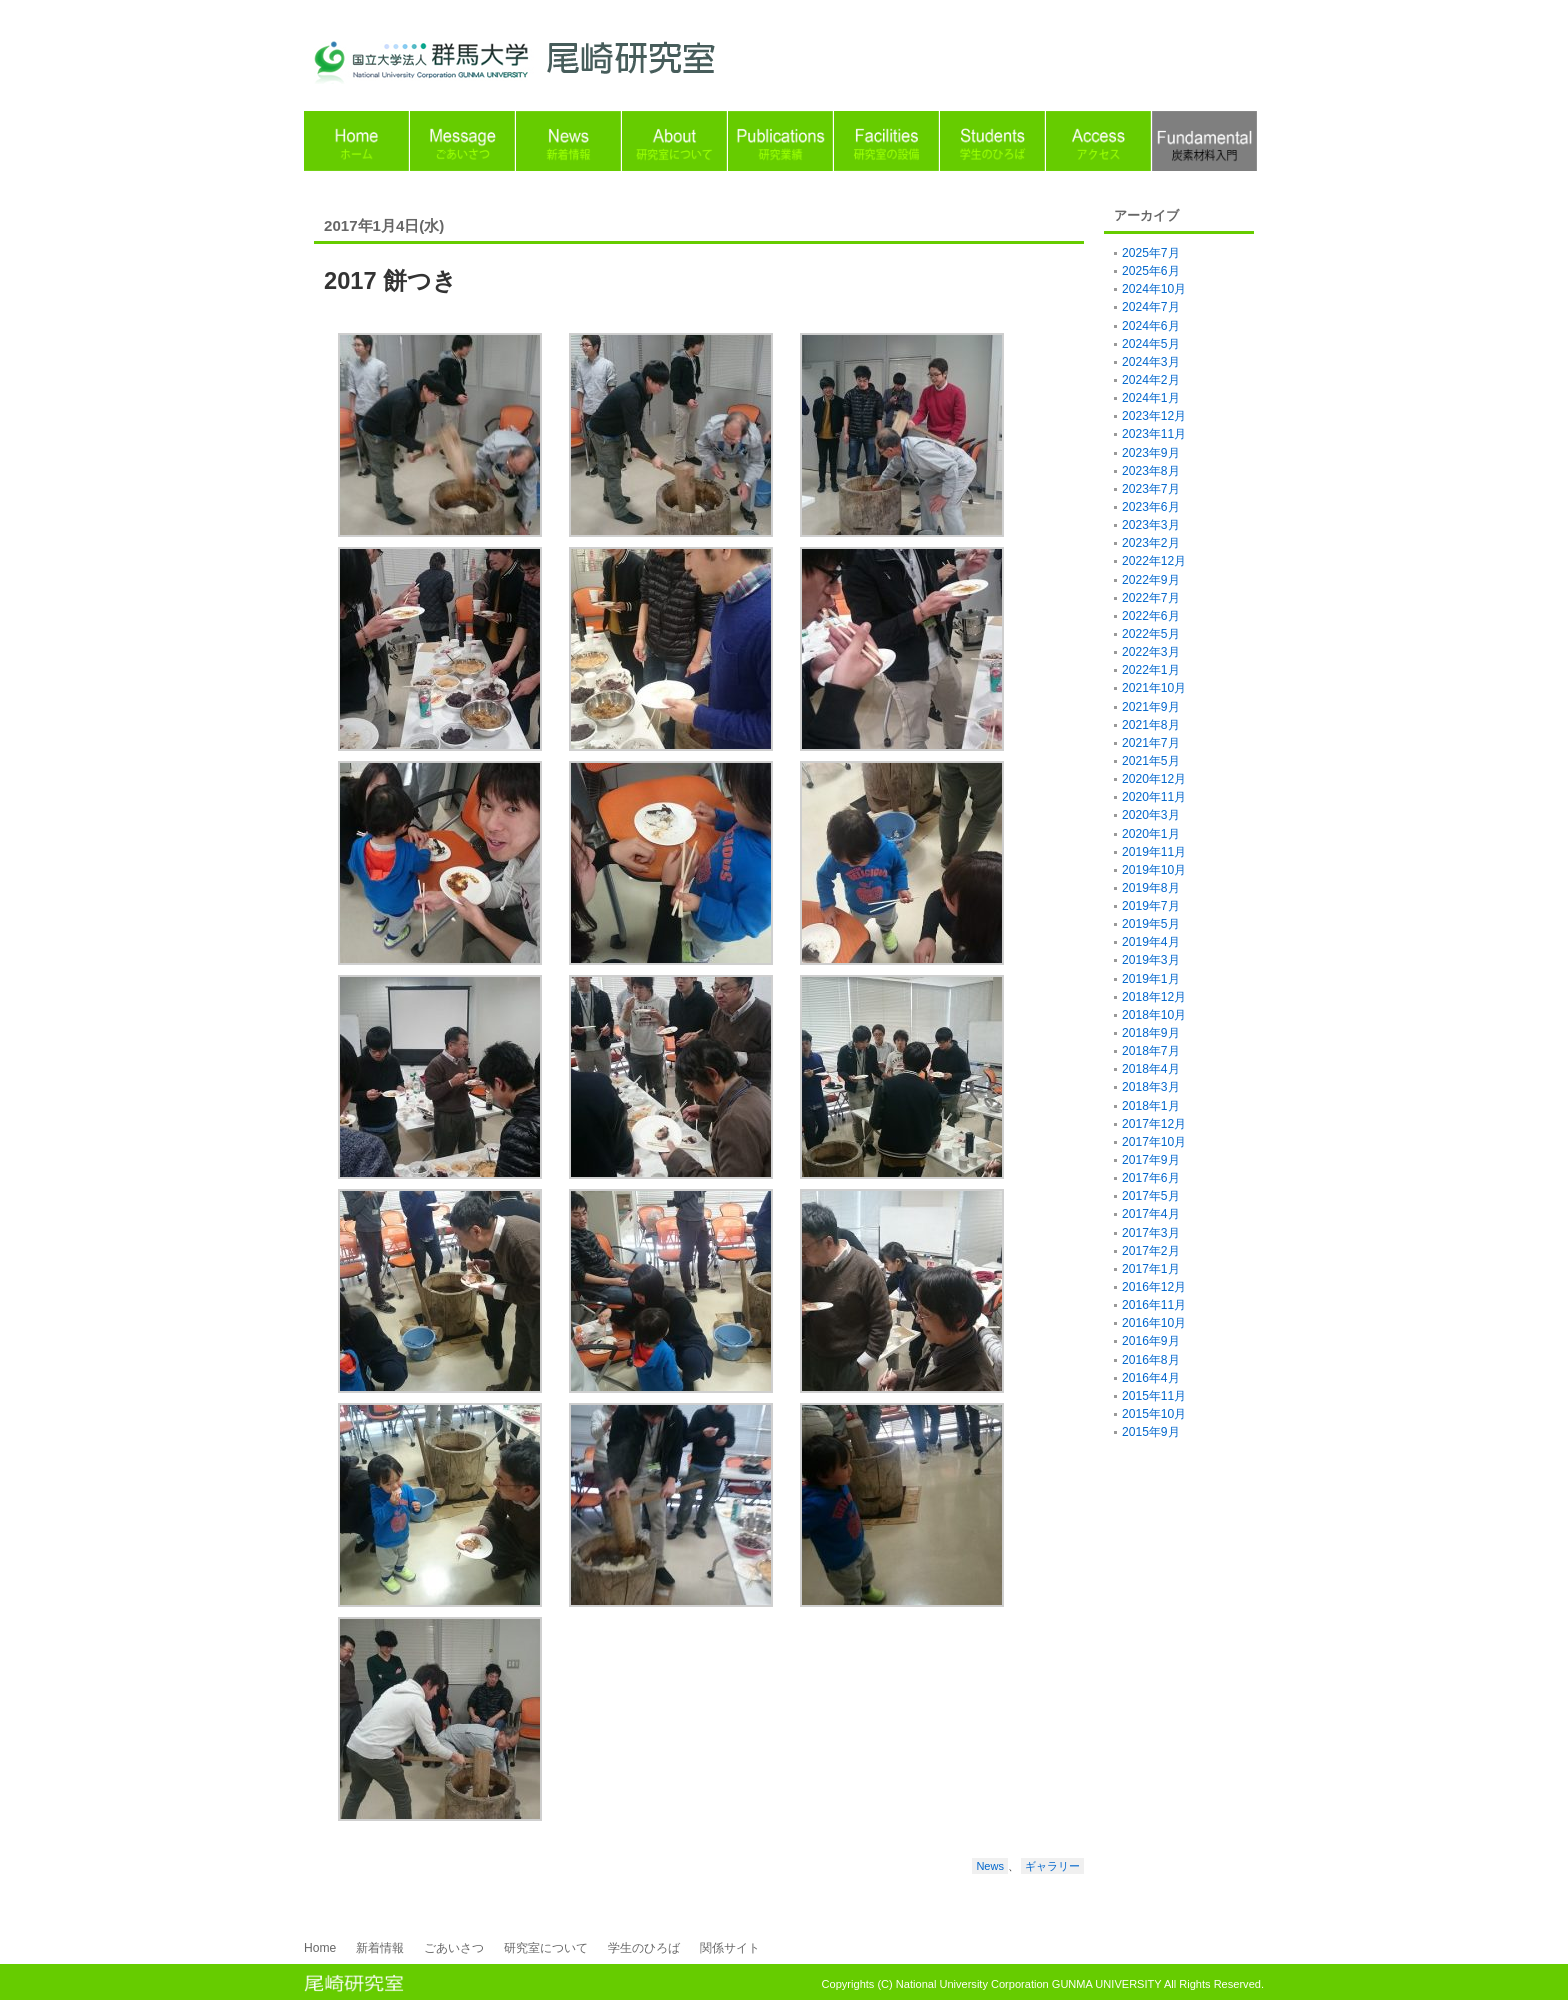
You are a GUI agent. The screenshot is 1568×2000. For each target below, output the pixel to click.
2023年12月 (1154, 416)
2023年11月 (1154, 434)
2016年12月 (1154, 1287)
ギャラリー (1052, 1866)
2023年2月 (1151, 543)
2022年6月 (1151, 616)
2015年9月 (1151, 1432)
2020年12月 (1154, 779)
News (990, 1866)
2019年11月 (1154, 852)
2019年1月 (1151, 979)
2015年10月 (1154, 1414)
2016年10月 (1154, 1323)
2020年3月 (1151, 815)
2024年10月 (1154, 289)
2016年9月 (1151, 1341)
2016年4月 (1151, 1378)
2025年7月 (1151, 253)
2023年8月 (1151, 471)
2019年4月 (1151, 942)
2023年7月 (1151, 489)
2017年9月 (1151, 1160)
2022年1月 (1151, 670)
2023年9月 (1151, 453)
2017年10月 (1154, 1142)
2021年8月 (1151, 725)
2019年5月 (1151, 924)
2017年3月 (1151, 1233)
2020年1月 (1151, 834)
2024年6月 (1151, 326)
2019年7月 (1151, 906)
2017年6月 (1151, 1178)
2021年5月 (1151, 761)
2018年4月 (1151, 1069)
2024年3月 (1151, 362)
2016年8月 (1151, 1360)
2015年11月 (1154, 1396)
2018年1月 (1151, 1106)
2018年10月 (1154, 1015)
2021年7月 (1151, 743)
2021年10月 (1154, 688)
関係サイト (730, 1948)
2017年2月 (1151, 1251)
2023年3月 (1151, 525)
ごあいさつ (454, 1948)
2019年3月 (1151, 960)
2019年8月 (1151, 888)
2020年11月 (1154, 797)
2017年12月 (1154, 1124)
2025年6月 (1151, 271)
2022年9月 (1151, 580)
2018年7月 (1151, 1051)
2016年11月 (1154, 1305)
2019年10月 (1154, 870)
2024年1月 (1151, 398)
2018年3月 (1151, 1087)
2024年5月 (1151, 344)
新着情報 (380, 1948)
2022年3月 (1151, 652)
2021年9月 (1151, 707)
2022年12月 (1154, 561)
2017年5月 (1151, 1196)
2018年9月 (1151, 1033)
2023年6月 (1151, 507)
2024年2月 (1151, 380)
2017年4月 (1151, 1214)
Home (320, 1948)
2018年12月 (1154, 997)
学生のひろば (644, 1948)
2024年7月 (1151, 307)
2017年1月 (1151, 1269)
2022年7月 (1151, 598)
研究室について (546, 1948)
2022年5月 (1151, 634)
